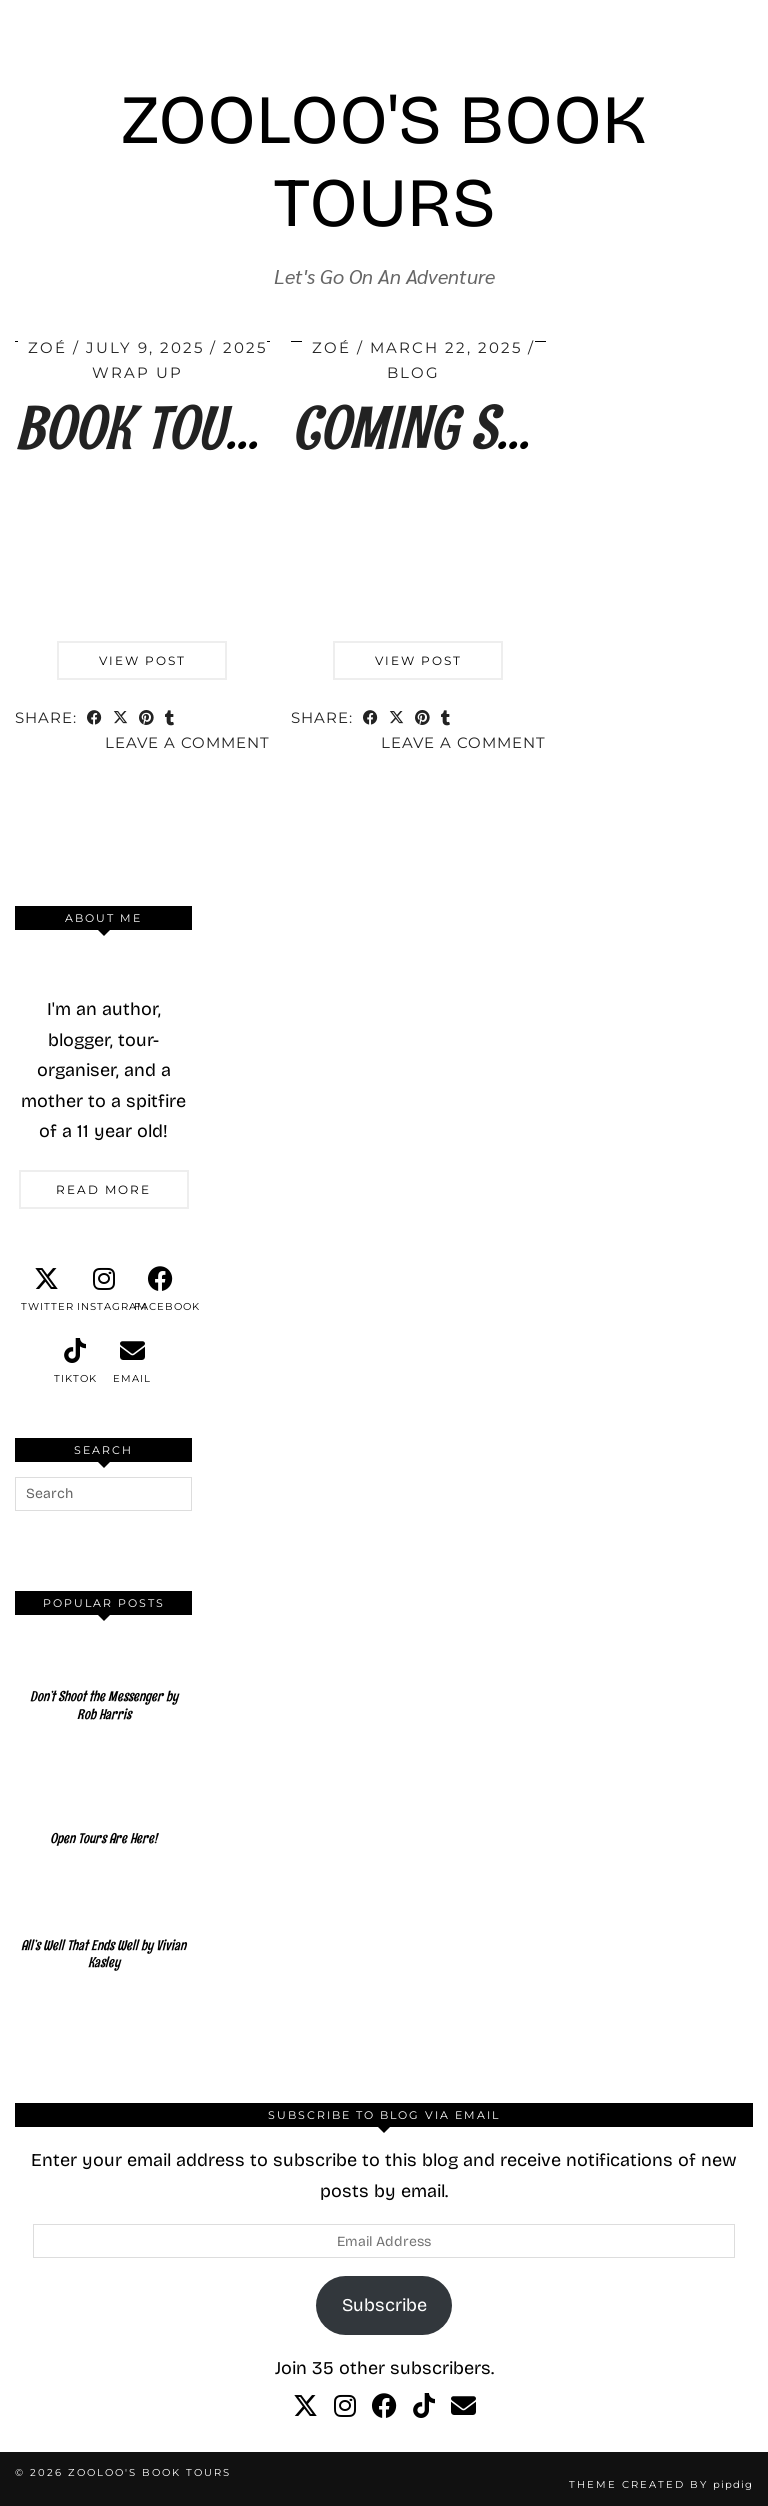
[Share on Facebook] (95, 719)
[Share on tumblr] (170, 719)
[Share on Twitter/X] (121, 719)
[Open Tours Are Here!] (103, 1808)
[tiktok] (75, 1362)
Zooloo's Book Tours (384, 162)
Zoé (47, 347)
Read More (103, 1189)
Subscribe (384, 2305)
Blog (413, 372)
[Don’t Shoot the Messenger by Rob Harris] (103, 1684)
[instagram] (103, 1290)
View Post (142, 660)
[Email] (463, 2407)
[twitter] (47, 1290)
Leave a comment (187, 742)
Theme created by (661, 2484)
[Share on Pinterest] (147, 719)
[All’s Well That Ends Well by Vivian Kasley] (103, 1933)
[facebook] (160, 1290)
